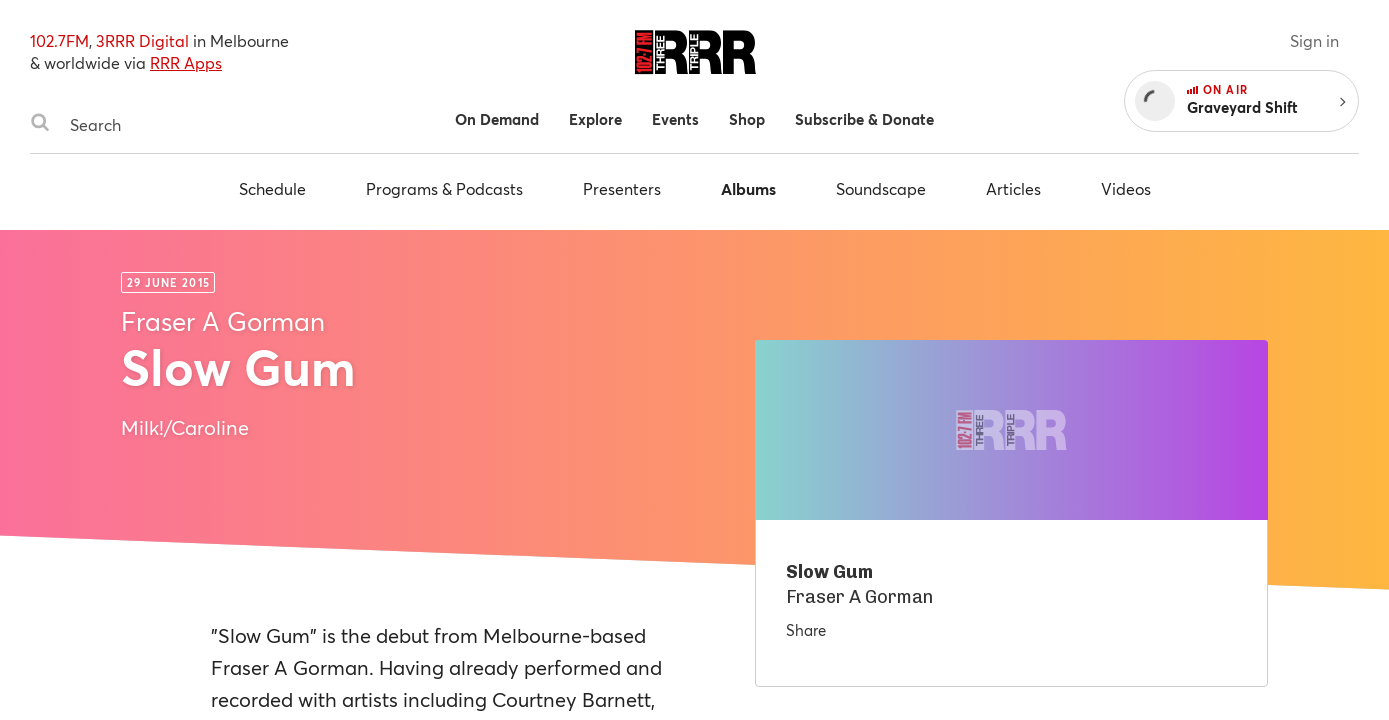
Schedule (272, 188)
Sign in (1314, 40)
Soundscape (881, 188)
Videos (1126, 188)
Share (806, 630)
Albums (748, 188)
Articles (1013, 188)
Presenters (622, 188)
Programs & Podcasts (444, 188)
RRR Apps (186, 62)
